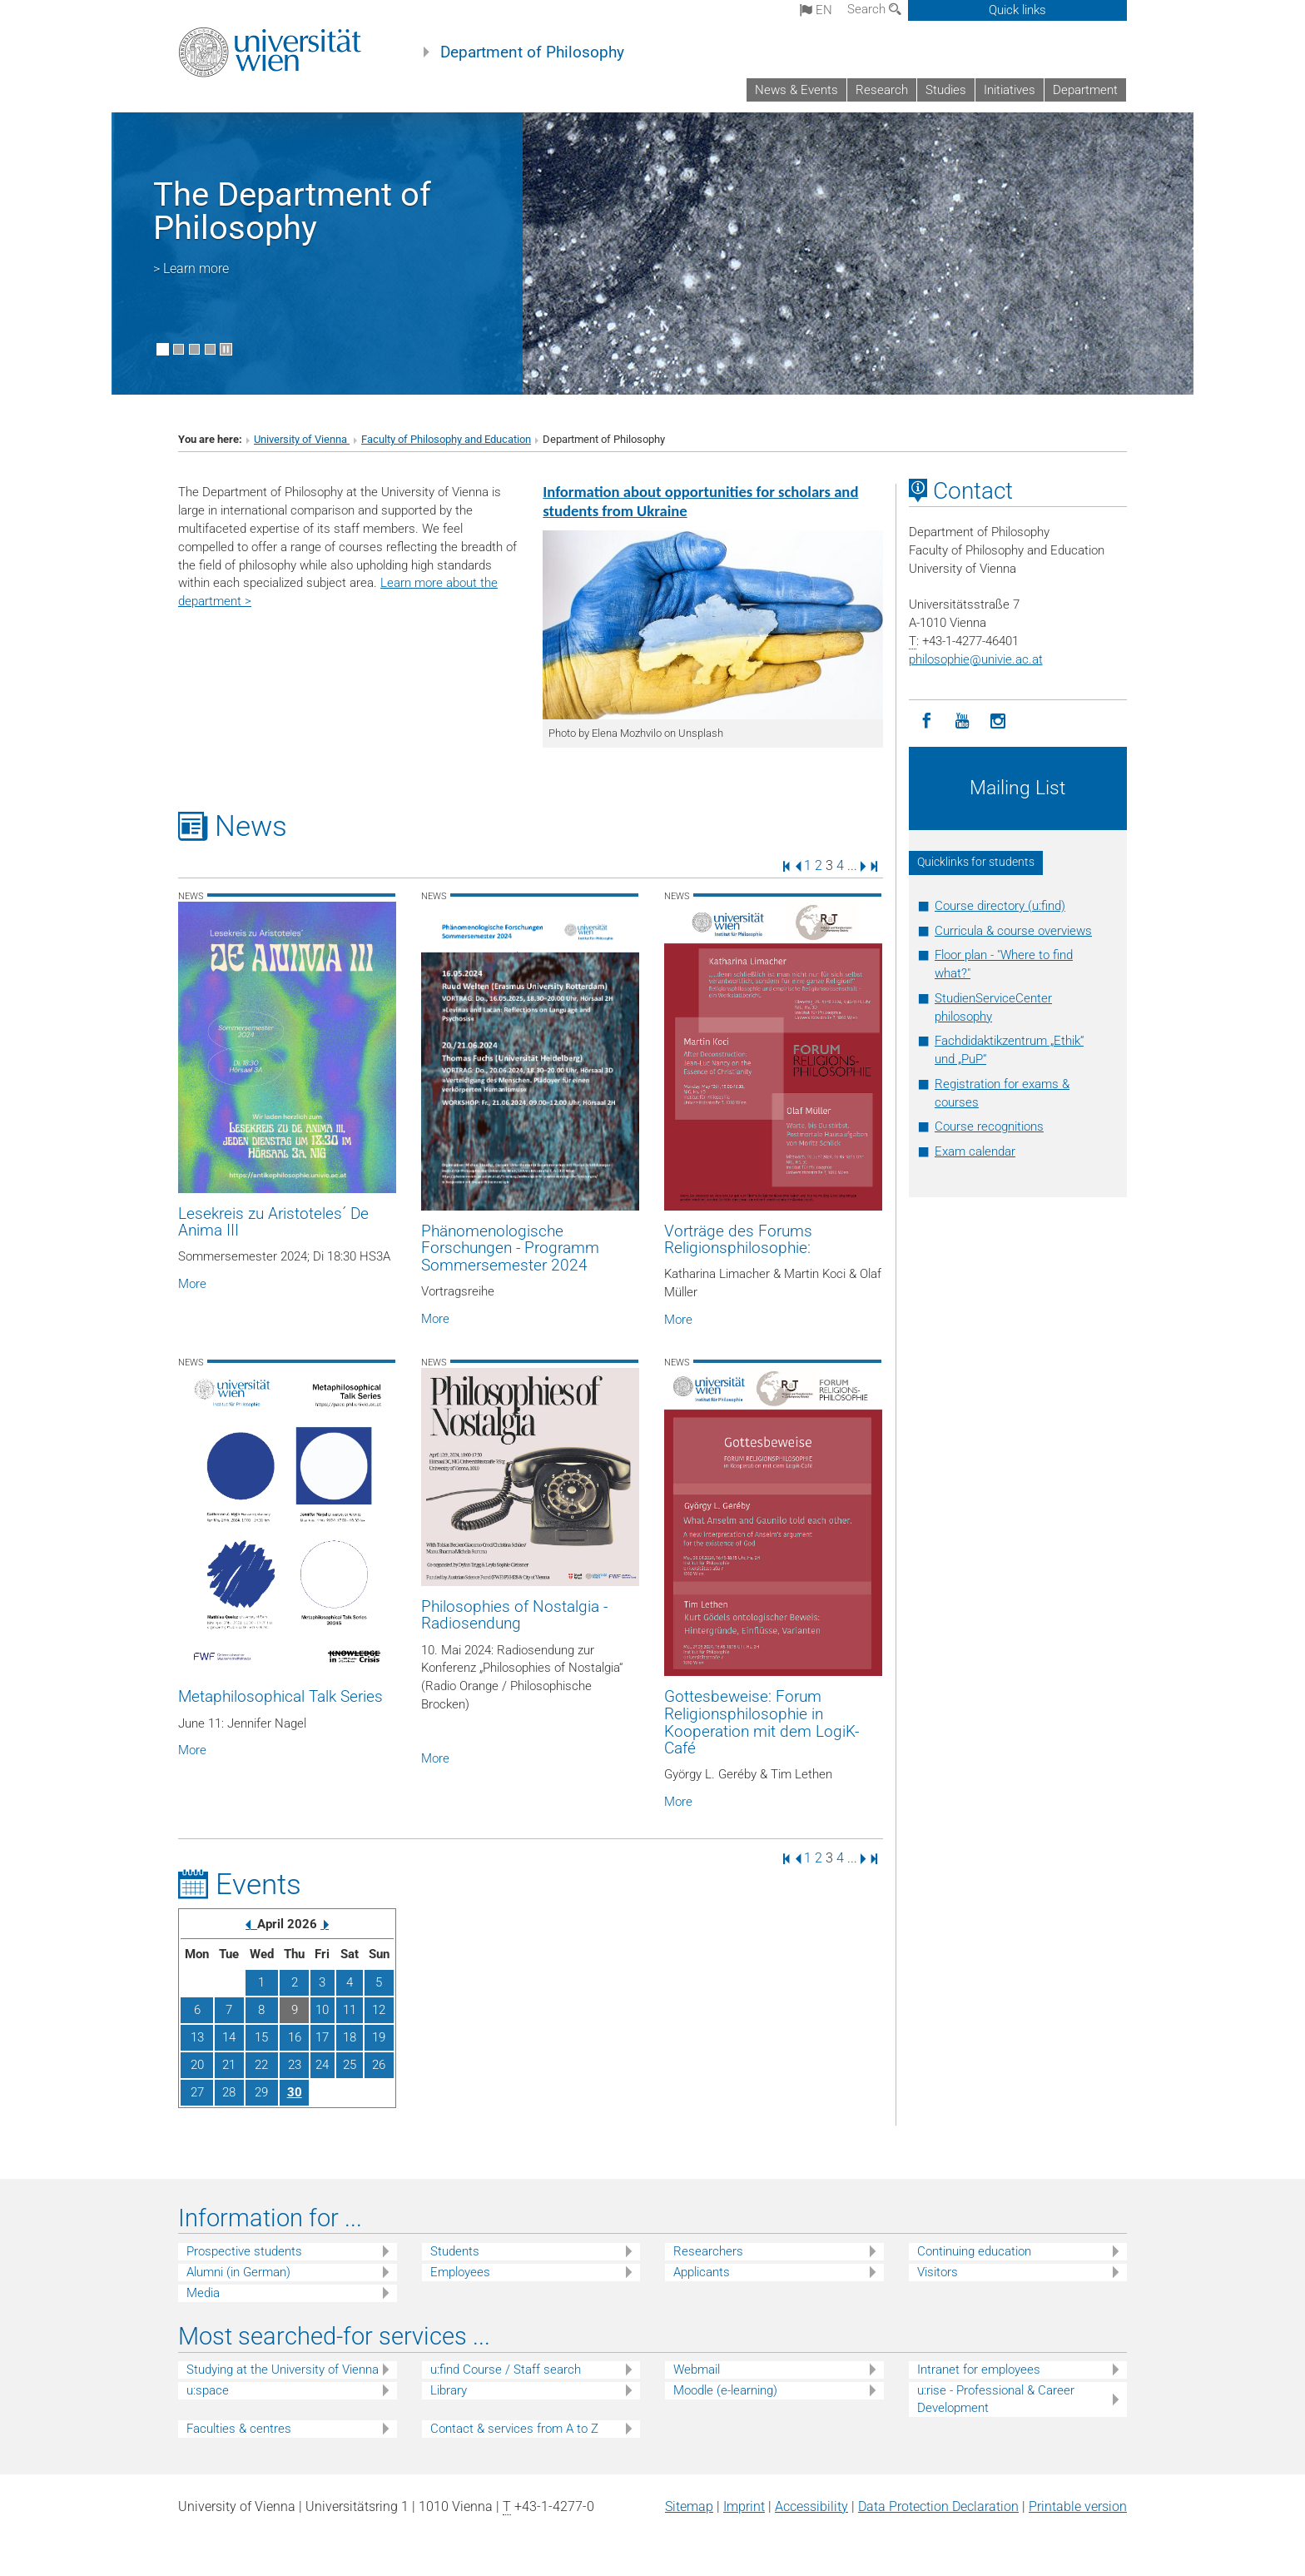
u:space (207, 2390)
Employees (460, 2272)
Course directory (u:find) (1000, 905)
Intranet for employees (978, 2369)
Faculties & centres (238, 2428)
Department (1085, 89)
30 (294, 2092)
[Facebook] (927, 721)
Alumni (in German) (238, 2272)
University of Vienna (302, 439)
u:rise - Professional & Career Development (995, 2399)
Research (882, 89)
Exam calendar (975, 1151)
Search (874, 9)
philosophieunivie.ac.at (976, 659)
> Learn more (191, 268)
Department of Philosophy (532, 52)
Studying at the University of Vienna (282, 2369)
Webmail (696, 2369)
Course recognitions (989, 1126)
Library (448, 2390)
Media (203, 2292)
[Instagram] (998, 721)
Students (454, 2251)
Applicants (701, 2272)
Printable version (1078, 2506)
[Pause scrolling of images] (226, 349)
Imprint (744, 2506)
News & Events (796, 89)
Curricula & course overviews (1013, 930)
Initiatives (1009, 89)
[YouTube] (962, 721)
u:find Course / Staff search (505, 2369)
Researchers (708, 2251)
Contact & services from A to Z (514, 2428)
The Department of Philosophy (292, 211)
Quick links (1017, 9)
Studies (945, 89)
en (816, 9)
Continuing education (974, 2251)
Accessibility (811, 2506)
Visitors (937, 2272)
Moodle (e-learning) (725, 2390)
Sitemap (689, 2506)
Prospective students (244, 2251)
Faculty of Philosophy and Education (446, 439)
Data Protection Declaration (938, 2506)
